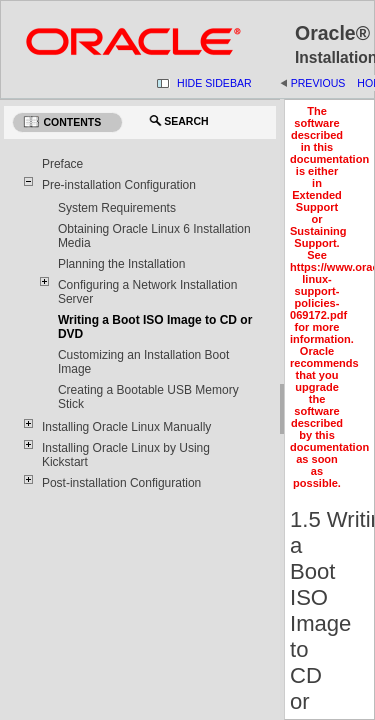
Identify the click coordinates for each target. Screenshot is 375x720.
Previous (318, 83)
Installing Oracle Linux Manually (126, 427)
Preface (62, 164)
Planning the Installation (121, 264)
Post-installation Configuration (121, 483)
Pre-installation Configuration (119, 185)
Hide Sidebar (214, 83)
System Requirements (117, 208)
